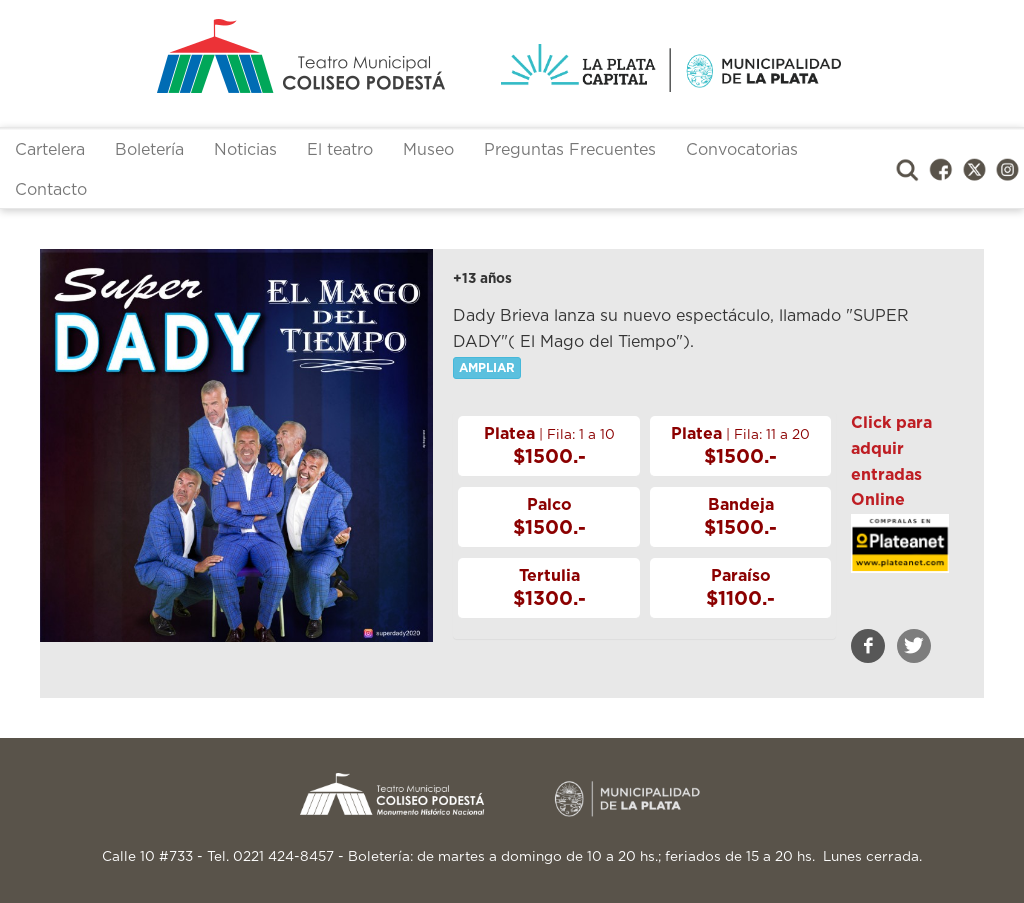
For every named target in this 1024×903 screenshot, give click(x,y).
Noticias (245, 150)
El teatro (340, 150)
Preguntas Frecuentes (570, 150)
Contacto (51, 190)
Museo (428, 150)
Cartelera (50, 150)
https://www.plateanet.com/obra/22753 (900, 564)
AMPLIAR (487, 368)
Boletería (149, 150)
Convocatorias (742, 150)
